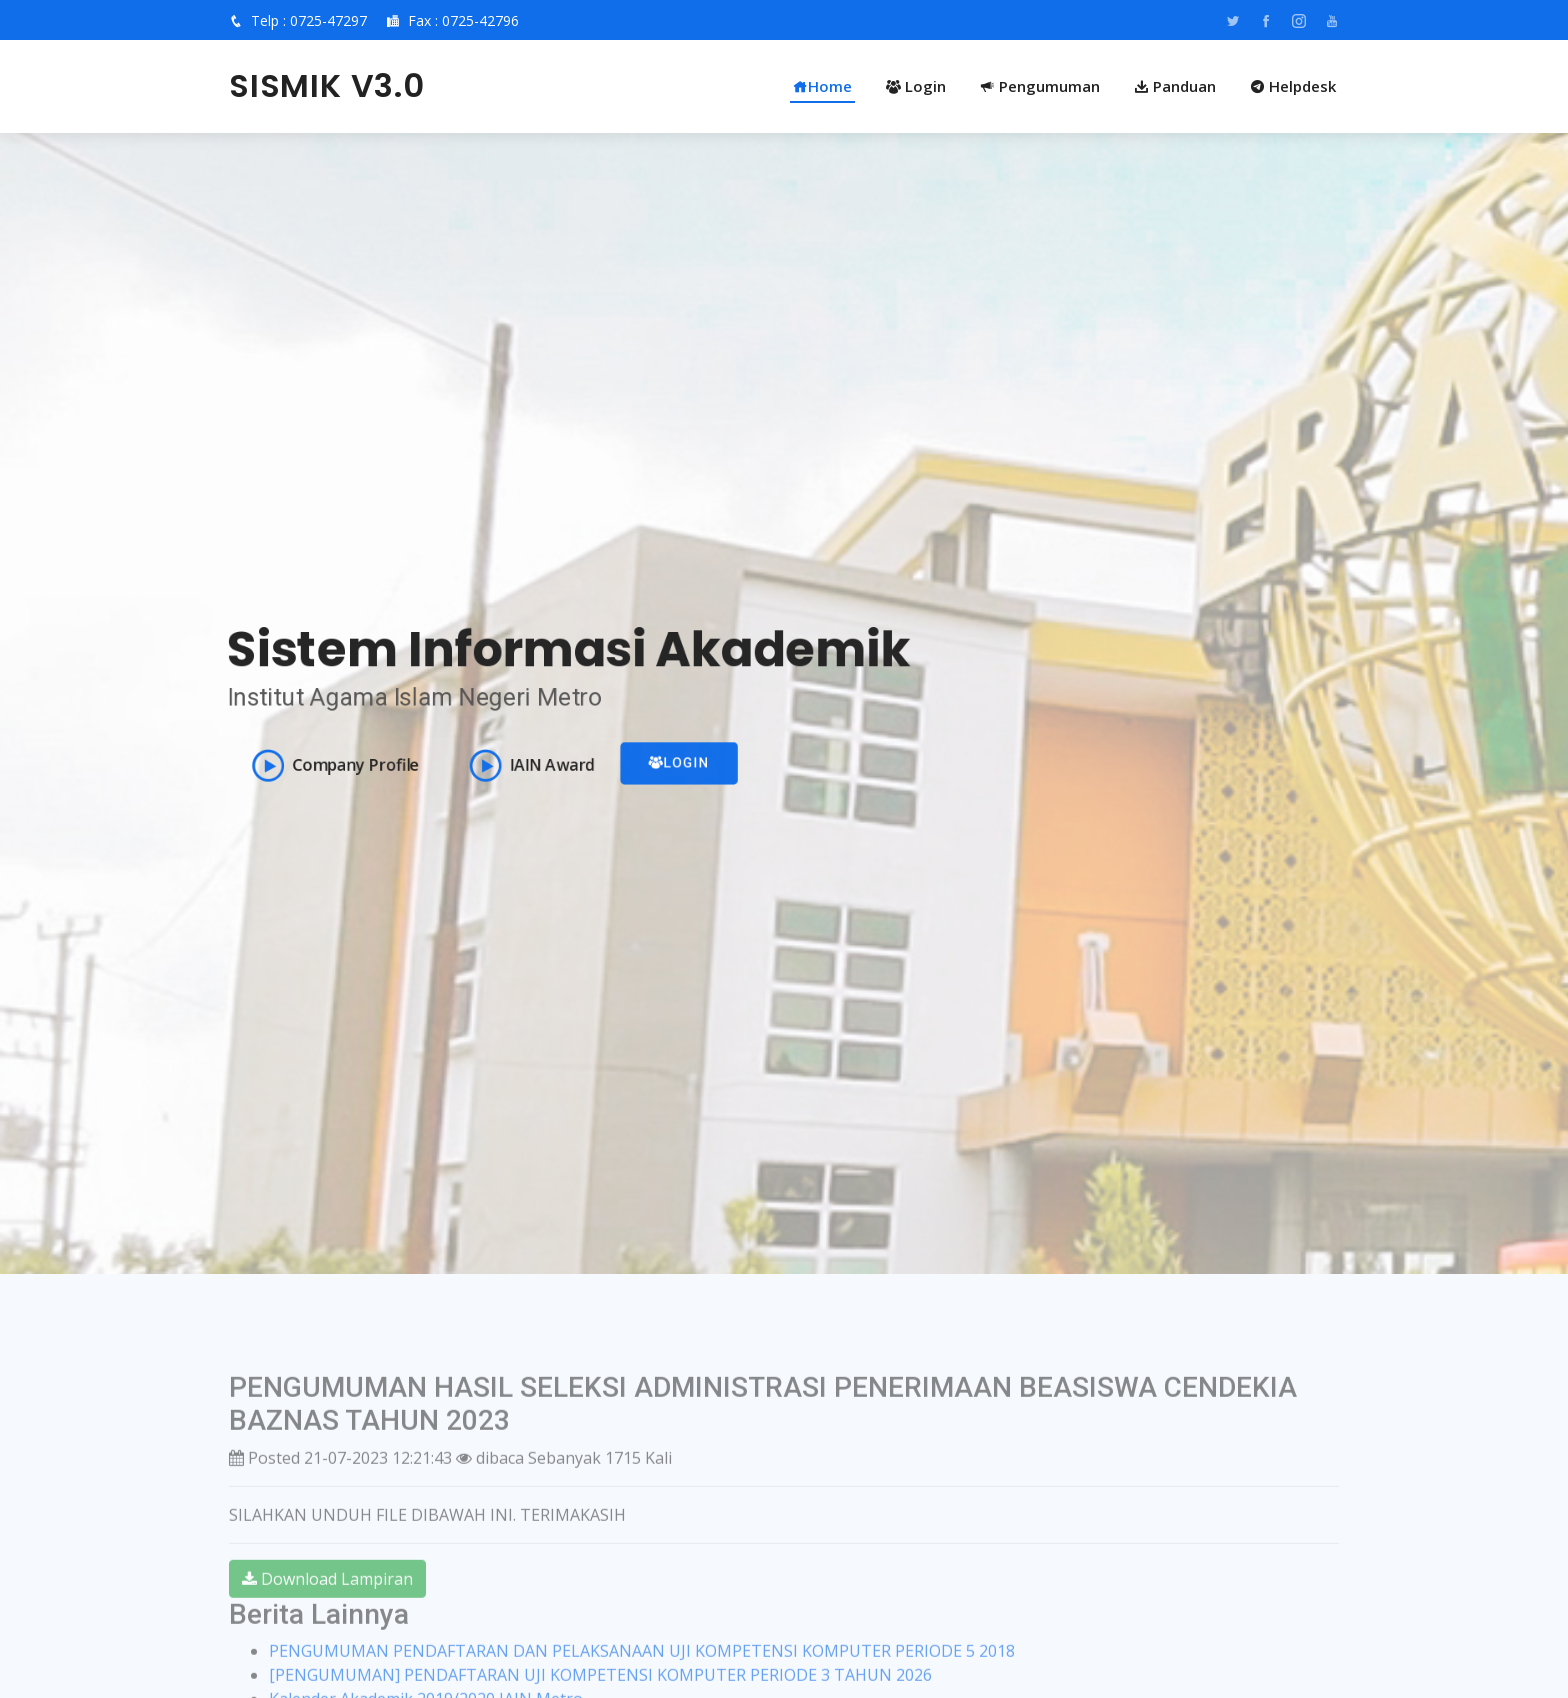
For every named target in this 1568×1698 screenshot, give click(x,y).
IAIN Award (529, 766)
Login (916, 86)
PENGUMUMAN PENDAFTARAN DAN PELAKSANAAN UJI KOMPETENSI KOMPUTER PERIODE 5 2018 (642, 1685)
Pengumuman (1040, 86)
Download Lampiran (327, 1612)
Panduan (1175, 86)
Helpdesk (1293, 86)
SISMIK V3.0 (327, 85)
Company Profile (331, 766)
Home (822, 86)
